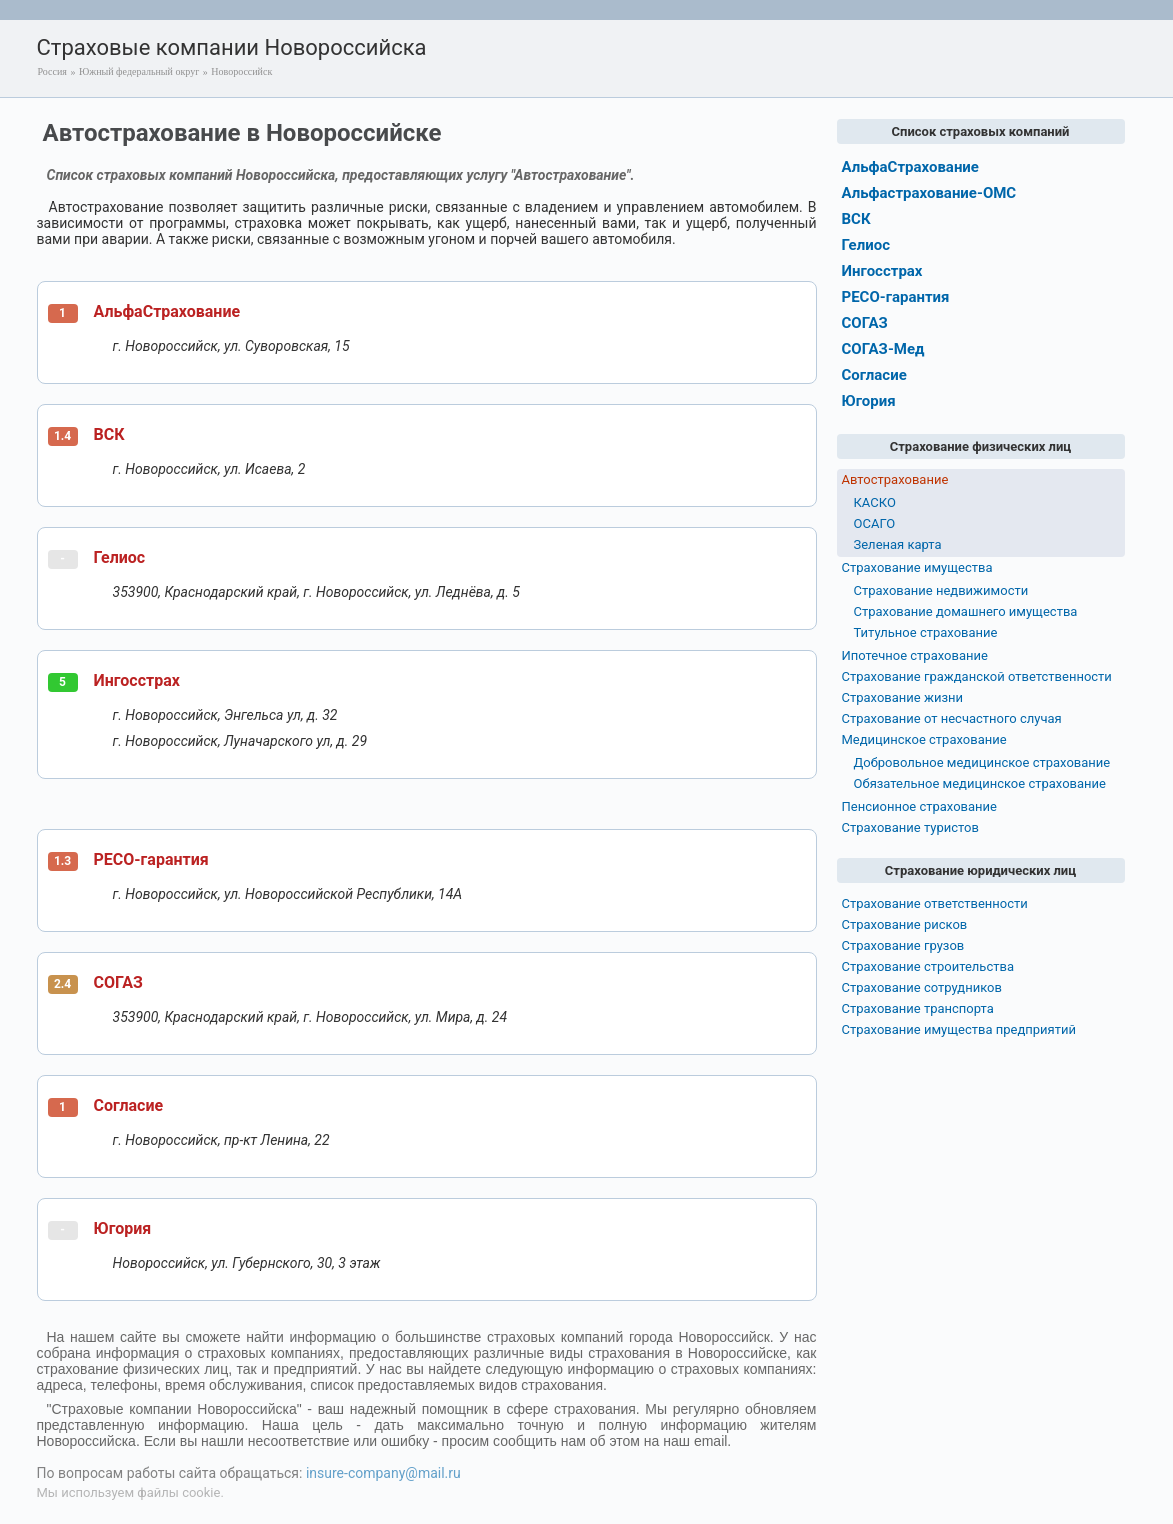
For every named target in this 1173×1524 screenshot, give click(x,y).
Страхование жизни (903, 697)
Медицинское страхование (924, 739)
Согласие (129, 1105)
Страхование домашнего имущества (966, 611)
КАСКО (875, 502)
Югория (123, 1228)
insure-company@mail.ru (383, 1473)
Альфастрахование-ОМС (929, 193)
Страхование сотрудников (922, 987)
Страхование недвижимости (941, 590)
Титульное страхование (926, 632)
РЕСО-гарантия (151, 859)
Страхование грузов (903, 945)
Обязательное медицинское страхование (980, 783)
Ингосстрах (137, 680)
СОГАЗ (118, 982)
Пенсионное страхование (919, 806)
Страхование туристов (910, 827)
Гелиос (120, 557)
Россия (52, 71)
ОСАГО (875, 523)
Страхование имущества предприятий (959, 1029)
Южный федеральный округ (139, 71)
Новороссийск (241, 71)
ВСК (109, 434)
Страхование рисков (905, 924)
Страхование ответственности (935, 903)
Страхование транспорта (918, 1008)
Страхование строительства (928, 966)
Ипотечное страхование (915, 655)
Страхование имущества (917, 567)
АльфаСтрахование (167, 311)
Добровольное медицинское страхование (982, 762)
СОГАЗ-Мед (883, 349)
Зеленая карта (898, 544)
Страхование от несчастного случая (952, 718)
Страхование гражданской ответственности (977, 676)
